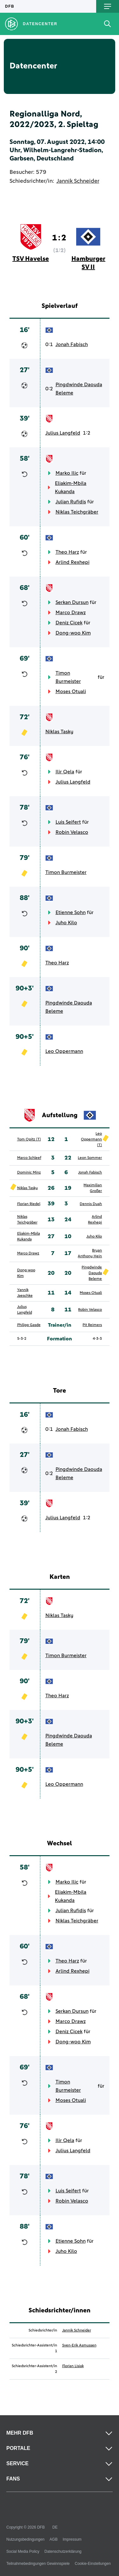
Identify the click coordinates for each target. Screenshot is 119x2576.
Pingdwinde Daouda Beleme (79, 388)
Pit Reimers (92, 1325)
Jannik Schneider (77, 181)
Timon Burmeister (68, 677)
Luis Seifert (68, 822)
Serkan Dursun (72, 602)
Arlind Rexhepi (72, 562)
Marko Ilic (67, 473)
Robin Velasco (72, 832)
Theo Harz (67, 552)
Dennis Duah (91, 1204)
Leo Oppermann (64, 1051)
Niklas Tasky (59, 731)
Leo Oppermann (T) (91, 1139)
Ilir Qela (65, 771)
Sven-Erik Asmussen (79, 2345)
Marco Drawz (71, 612)
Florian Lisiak (73, 2366)
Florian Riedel (28, 1204)
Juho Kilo (66, 922)
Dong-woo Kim (73, 632)
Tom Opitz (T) (29, 1139)
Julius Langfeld (62, 433)
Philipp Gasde (29, 1325)
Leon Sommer (90, 1158)
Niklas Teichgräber (77, 511)
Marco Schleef (29, 1158)
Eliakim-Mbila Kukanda (70, 487)
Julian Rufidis (71, 501)
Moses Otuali (71, 691)
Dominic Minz (29, 1172)
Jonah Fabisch (72, 344)
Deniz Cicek (69, 622)
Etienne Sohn (71, 912)
